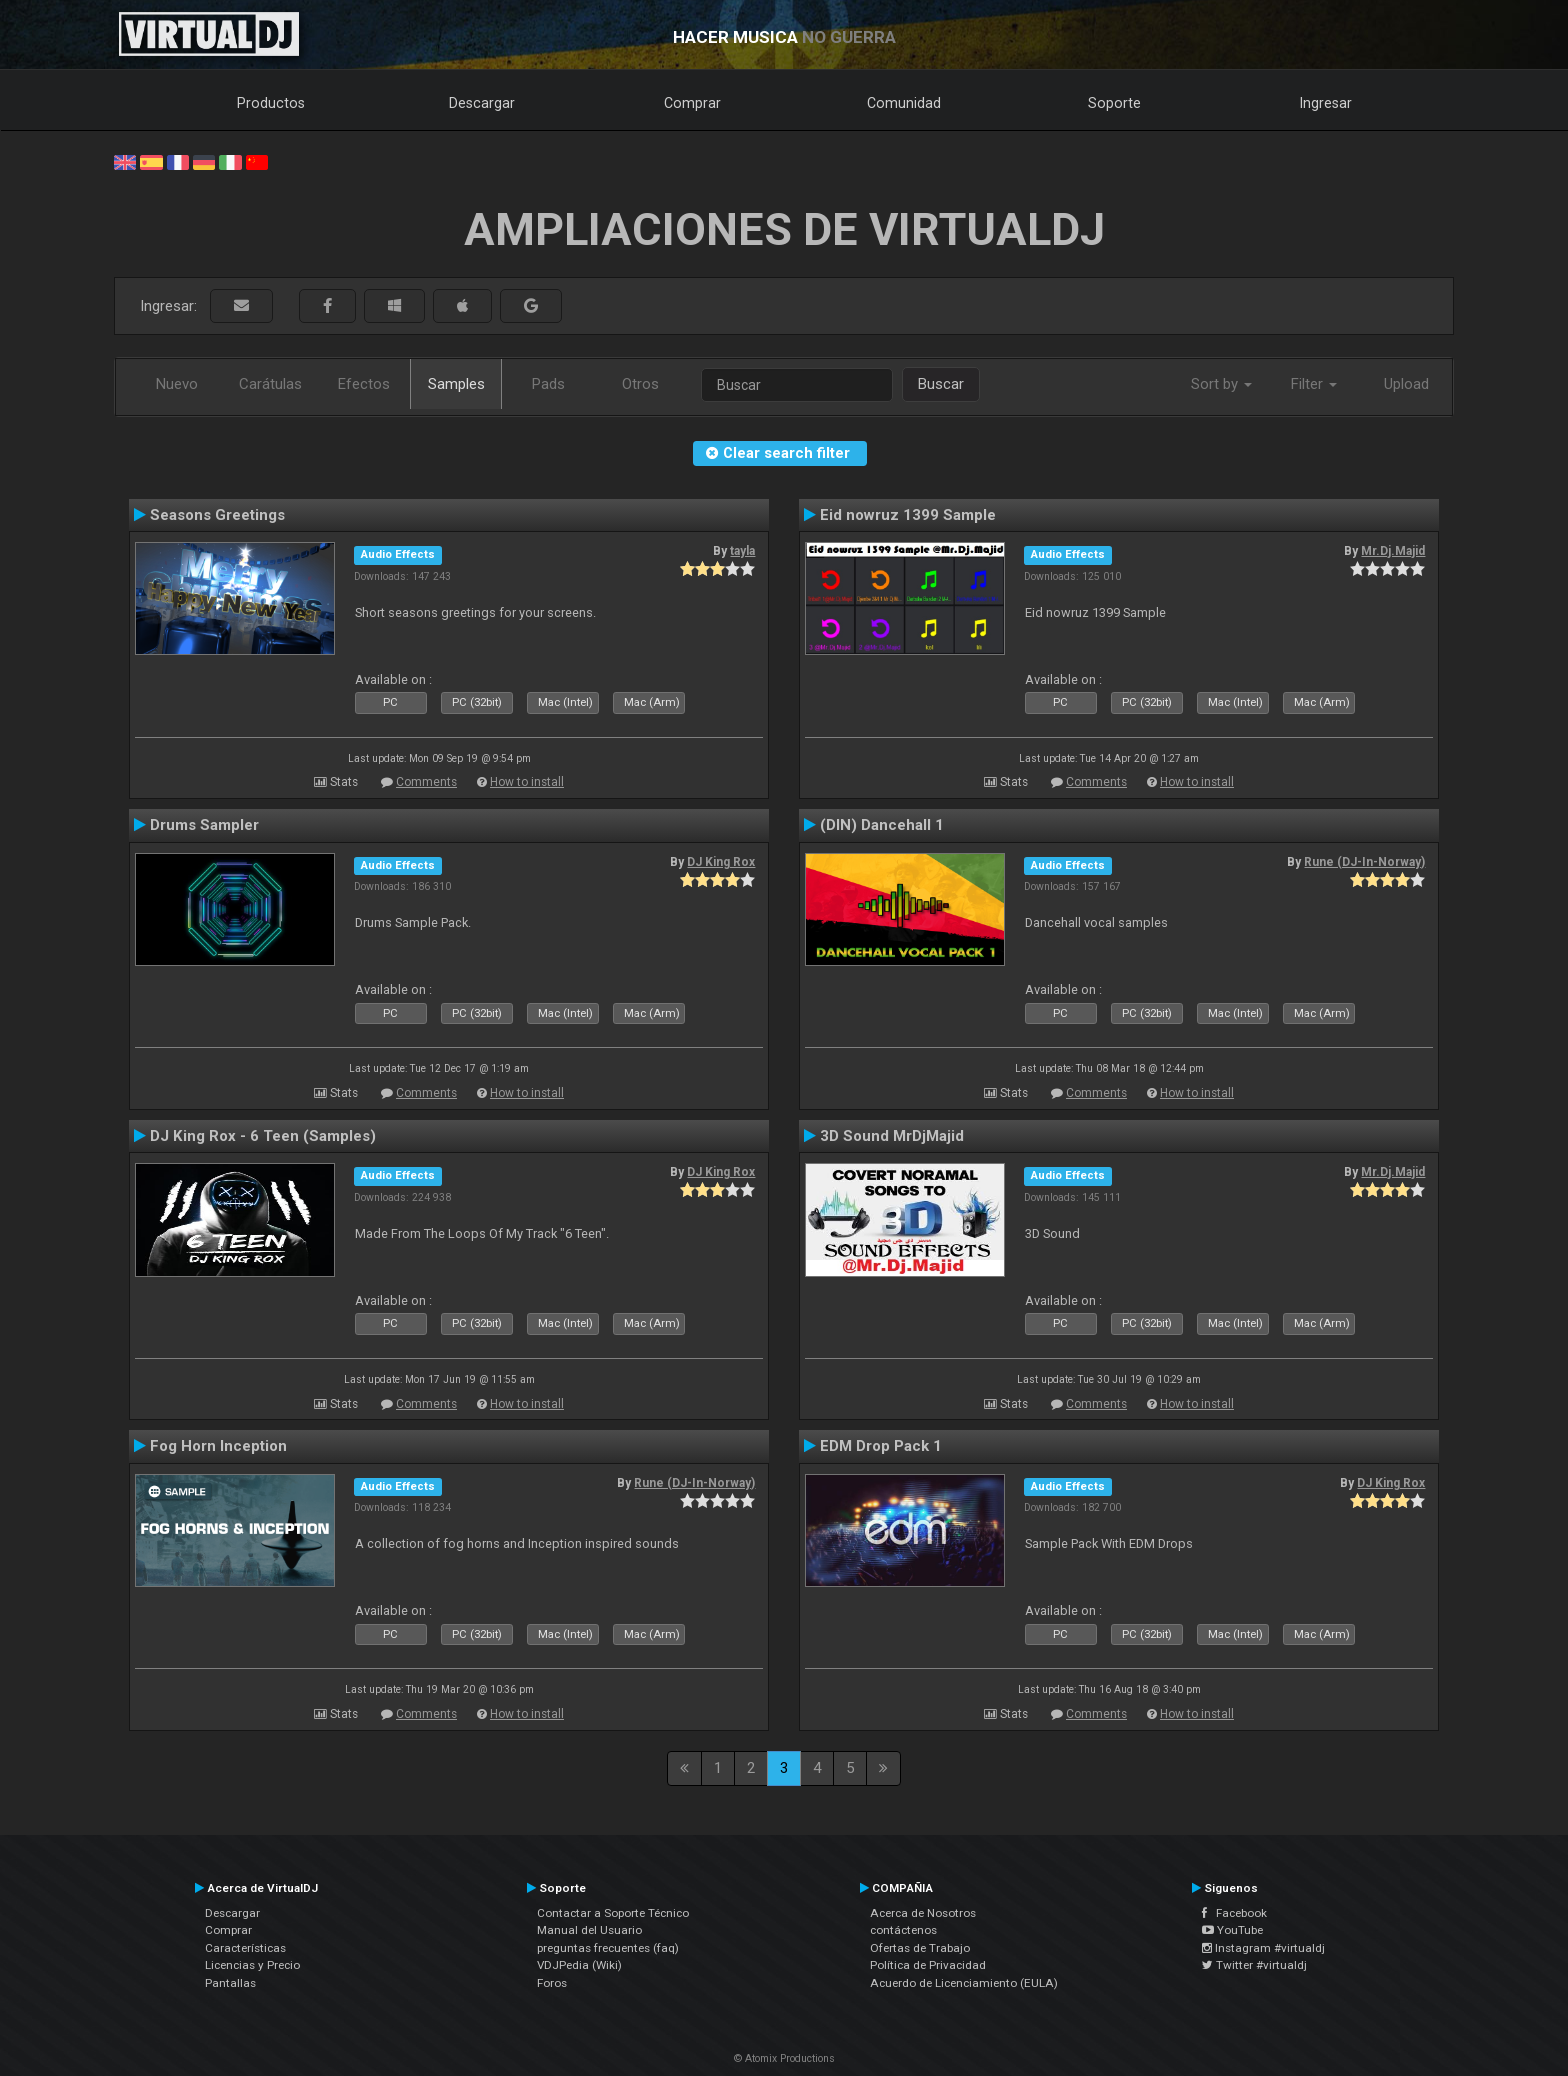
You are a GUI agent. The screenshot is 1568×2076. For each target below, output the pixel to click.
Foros (552, 1983)
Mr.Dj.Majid (1393, 551)
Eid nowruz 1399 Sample (908, 515)
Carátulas (270, 384)
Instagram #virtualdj (1263, 1948)
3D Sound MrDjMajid (892, 1136)
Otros (640, 384)
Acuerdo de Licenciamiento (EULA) (964, 1983)
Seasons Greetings (217, 515)
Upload (1406, 384)
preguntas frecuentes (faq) (608, 1948)
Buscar (941, 384)
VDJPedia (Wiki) (579, 1965)
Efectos (364, 384)
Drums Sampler (204, 825)
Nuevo (177, 384)
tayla (742, 551)
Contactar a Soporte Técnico (613, 1913)
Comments (426, 782)
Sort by (1221, 384)
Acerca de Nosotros (923, 1913)
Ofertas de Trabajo (920, 1948)
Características (245, 1948)
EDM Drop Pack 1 (881, 1446)
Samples (456, 384)
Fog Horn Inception (218, 1446)
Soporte (1114, 103)
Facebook (1234, 1913)
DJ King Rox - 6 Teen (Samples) (263, 1136)
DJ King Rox (721, 862)
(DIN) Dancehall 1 (882, 825)
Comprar (692, 103)
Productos (271, 103)
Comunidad (904, 103)
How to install (527, 782)
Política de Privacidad (928, 1965)
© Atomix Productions (784, 2058)
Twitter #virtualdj (1254, 1965)
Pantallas (230, 1983)
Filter (1314, 384)
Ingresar (1326, 103)
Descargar (482, 103)
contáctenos (903, 1930)
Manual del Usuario (589, 1930)
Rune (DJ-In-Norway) (1364, 862)
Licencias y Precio (252, 1965)
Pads (548, 384)
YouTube (1232, 1930)
